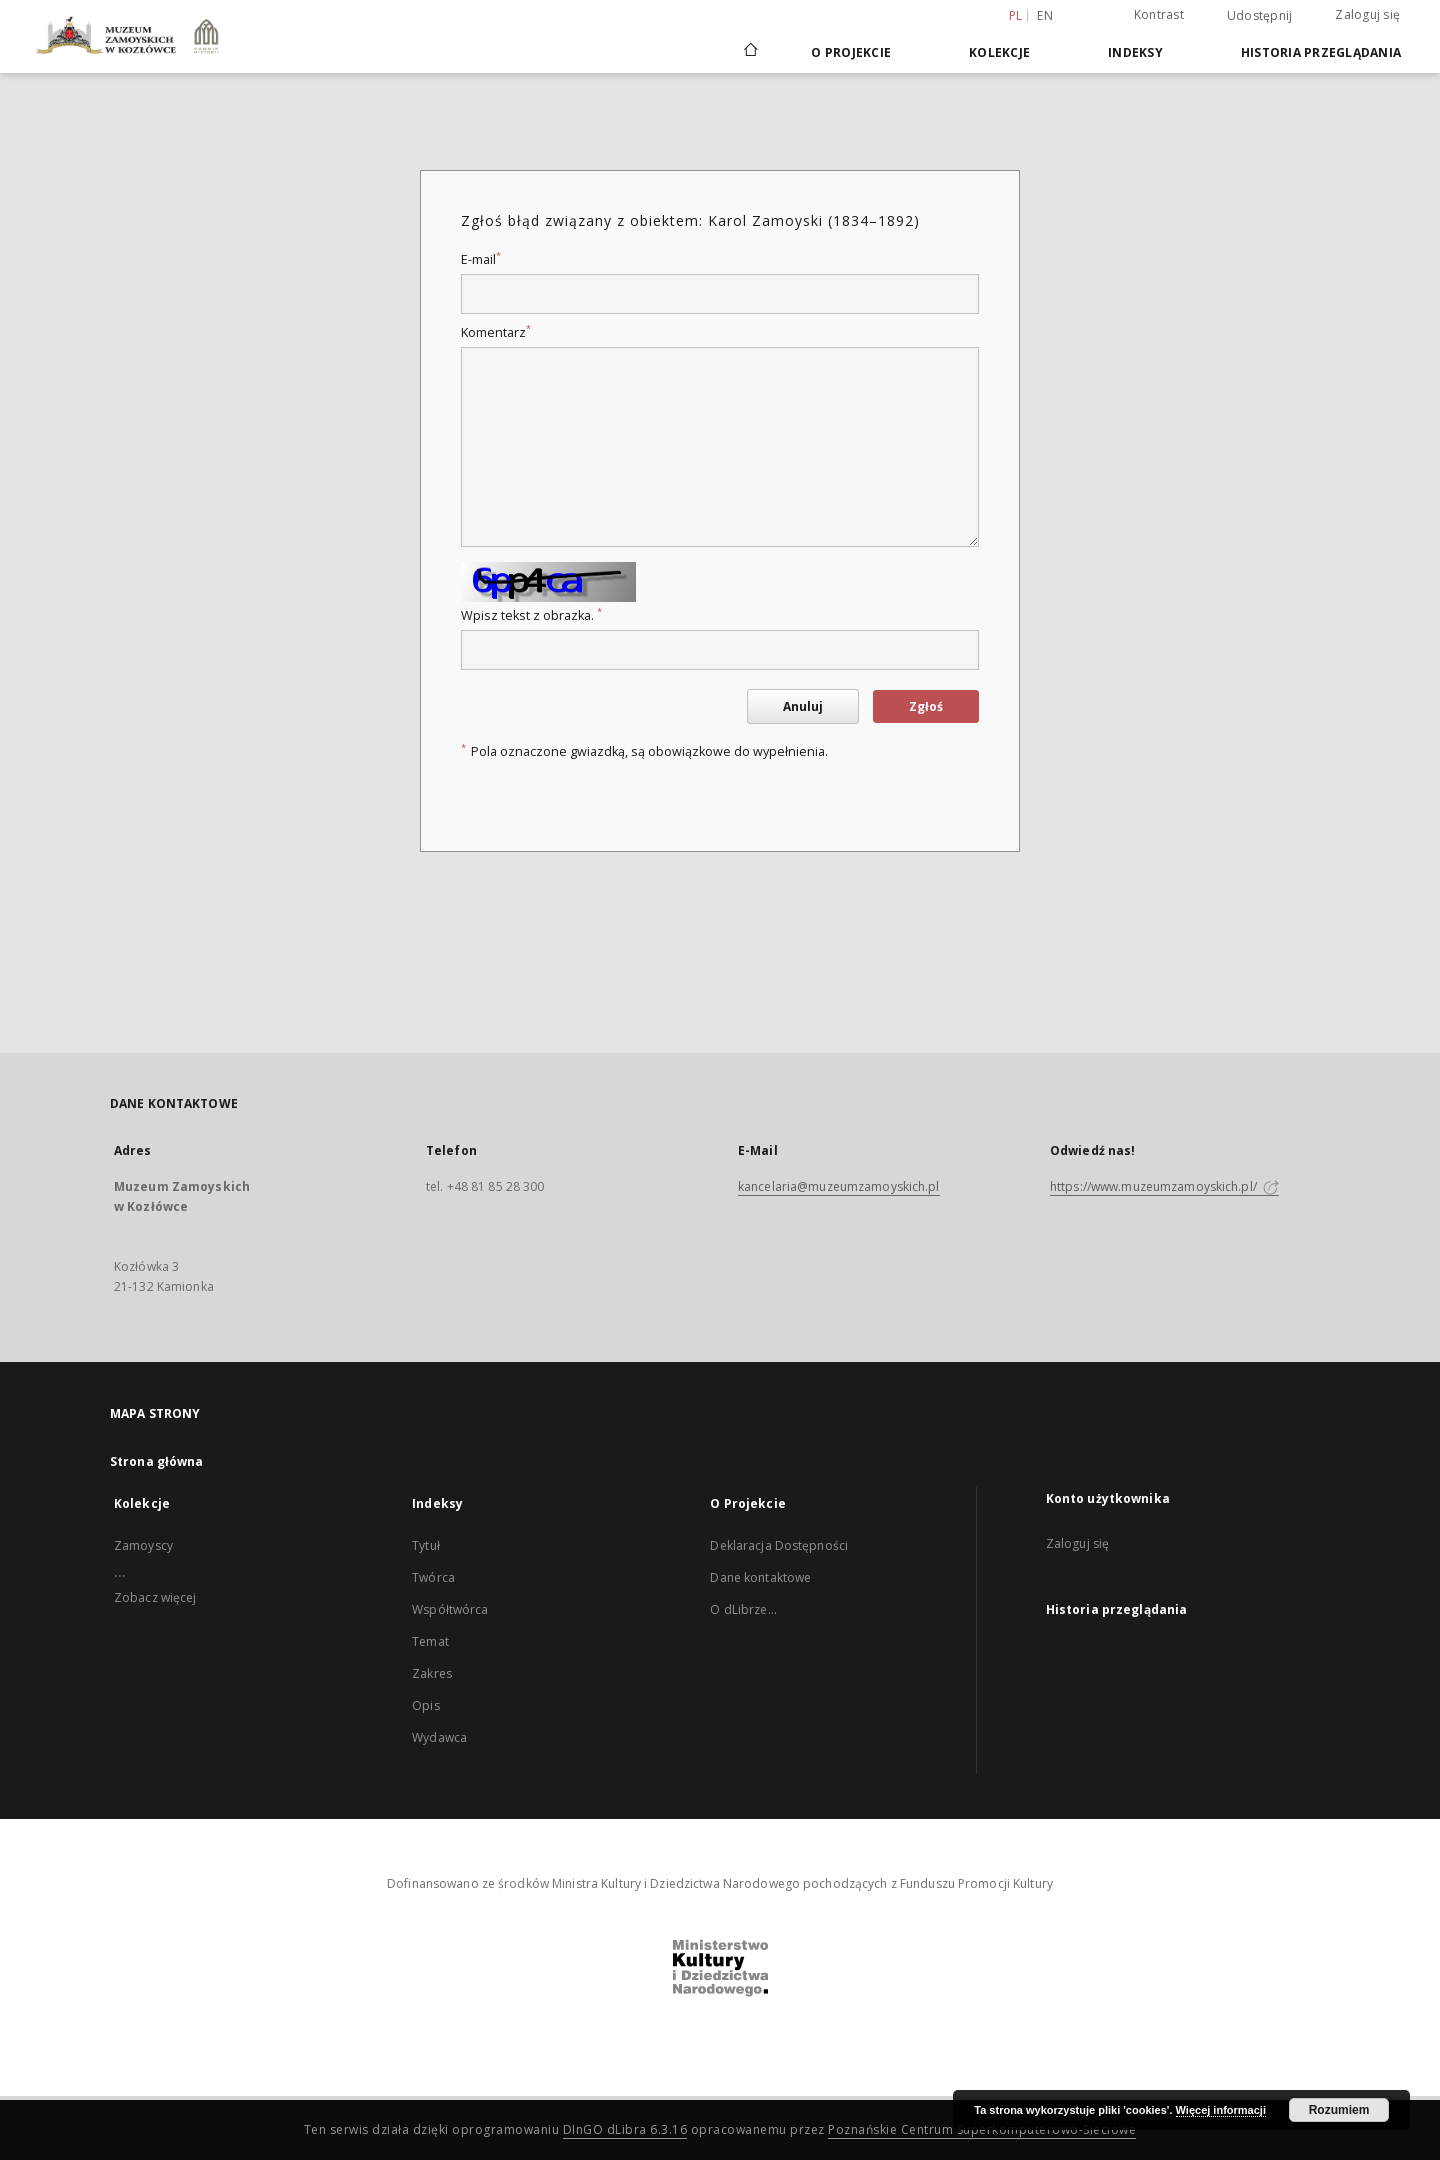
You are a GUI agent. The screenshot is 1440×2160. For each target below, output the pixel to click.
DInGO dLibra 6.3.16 (625, 2129)
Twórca (433, 1577)
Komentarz (496, 332)
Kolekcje (999, 52)
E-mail (481, 259)
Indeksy (1135, 52)
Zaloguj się (1367, 14)
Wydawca (439, 1737)
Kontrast (1159, 14)
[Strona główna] (749, 52)
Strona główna (157, 1461)
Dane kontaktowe (760, 1577)
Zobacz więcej (155, 1597)
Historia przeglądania (1321, 52)
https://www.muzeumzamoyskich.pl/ (1164, 1186)
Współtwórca (450, 1609)
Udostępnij (1260, 16)
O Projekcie (851, 52)
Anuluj (803, 706)
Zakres (432, 1673)
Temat (430, 1641)
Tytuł (426, 1545)
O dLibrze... (743, 1609)
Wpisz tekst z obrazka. (531, 615)
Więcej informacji (1221, 2110)
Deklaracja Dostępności (779, 1545)
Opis (425, 1705)
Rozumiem (1339, 2110)
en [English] (1045, 15)
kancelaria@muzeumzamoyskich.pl (839, 1186)
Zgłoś (926, 706)
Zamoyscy (143, 1545)
